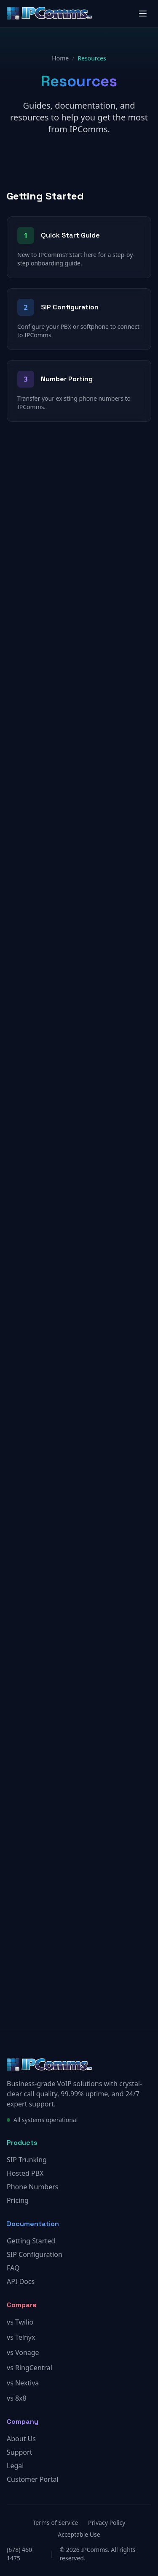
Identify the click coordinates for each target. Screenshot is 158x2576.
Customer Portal (33, 2479)
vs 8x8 (17, 2398)
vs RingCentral (29, 2367)
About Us (21, 2438)
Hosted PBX (25, 2173)
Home (60, 58)
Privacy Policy (106, 2523)
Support (19, 2452)
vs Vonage (23, 2352)
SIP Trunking (27, 2159)
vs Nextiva (23, 2383)
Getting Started (31, 2240)
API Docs (21, 2281)
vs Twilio (20, 2322)
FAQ (13, 2268)
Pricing (18, 2200)
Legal (15, 2465)
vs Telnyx (21, 2337)
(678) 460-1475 (20, 2554)
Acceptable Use (79, 2534)
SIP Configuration (34, 2254)
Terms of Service (55, 2523)
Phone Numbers (32, 2186)
